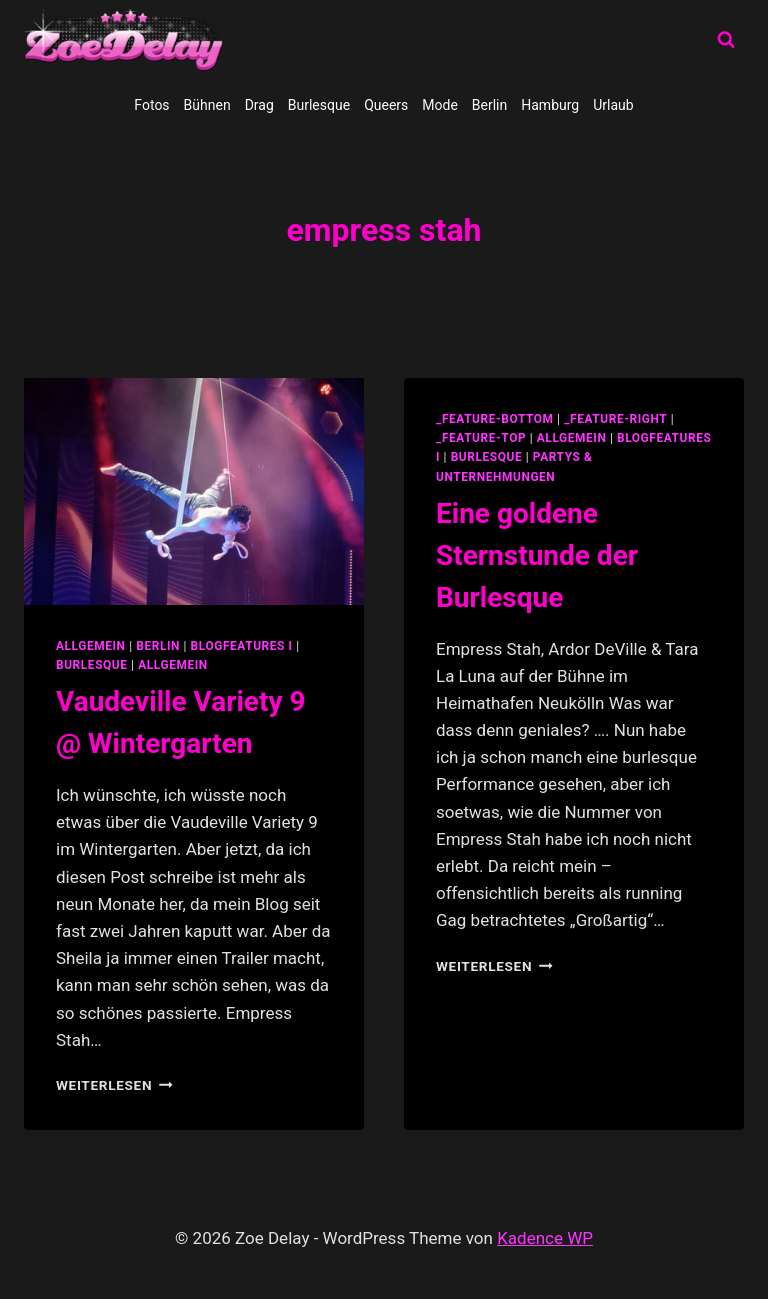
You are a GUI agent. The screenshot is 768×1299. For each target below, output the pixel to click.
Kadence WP (545, 1238)
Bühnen (207, 105)
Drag (259, 105)
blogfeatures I (242, 646)
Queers (386, 105)
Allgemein (173, 665)
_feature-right (615, 419)
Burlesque (319, 105)
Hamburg (550, 105)
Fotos (151, 105)
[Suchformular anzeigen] (726, 40)
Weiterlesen (114, 1085)
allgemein (91, 646)
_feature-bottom (495, 419)
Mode (440, 105)
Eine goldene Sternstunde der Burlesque (537, 555)
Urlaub (613, 105)
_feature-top (481, 438)
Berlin (489, 105)
